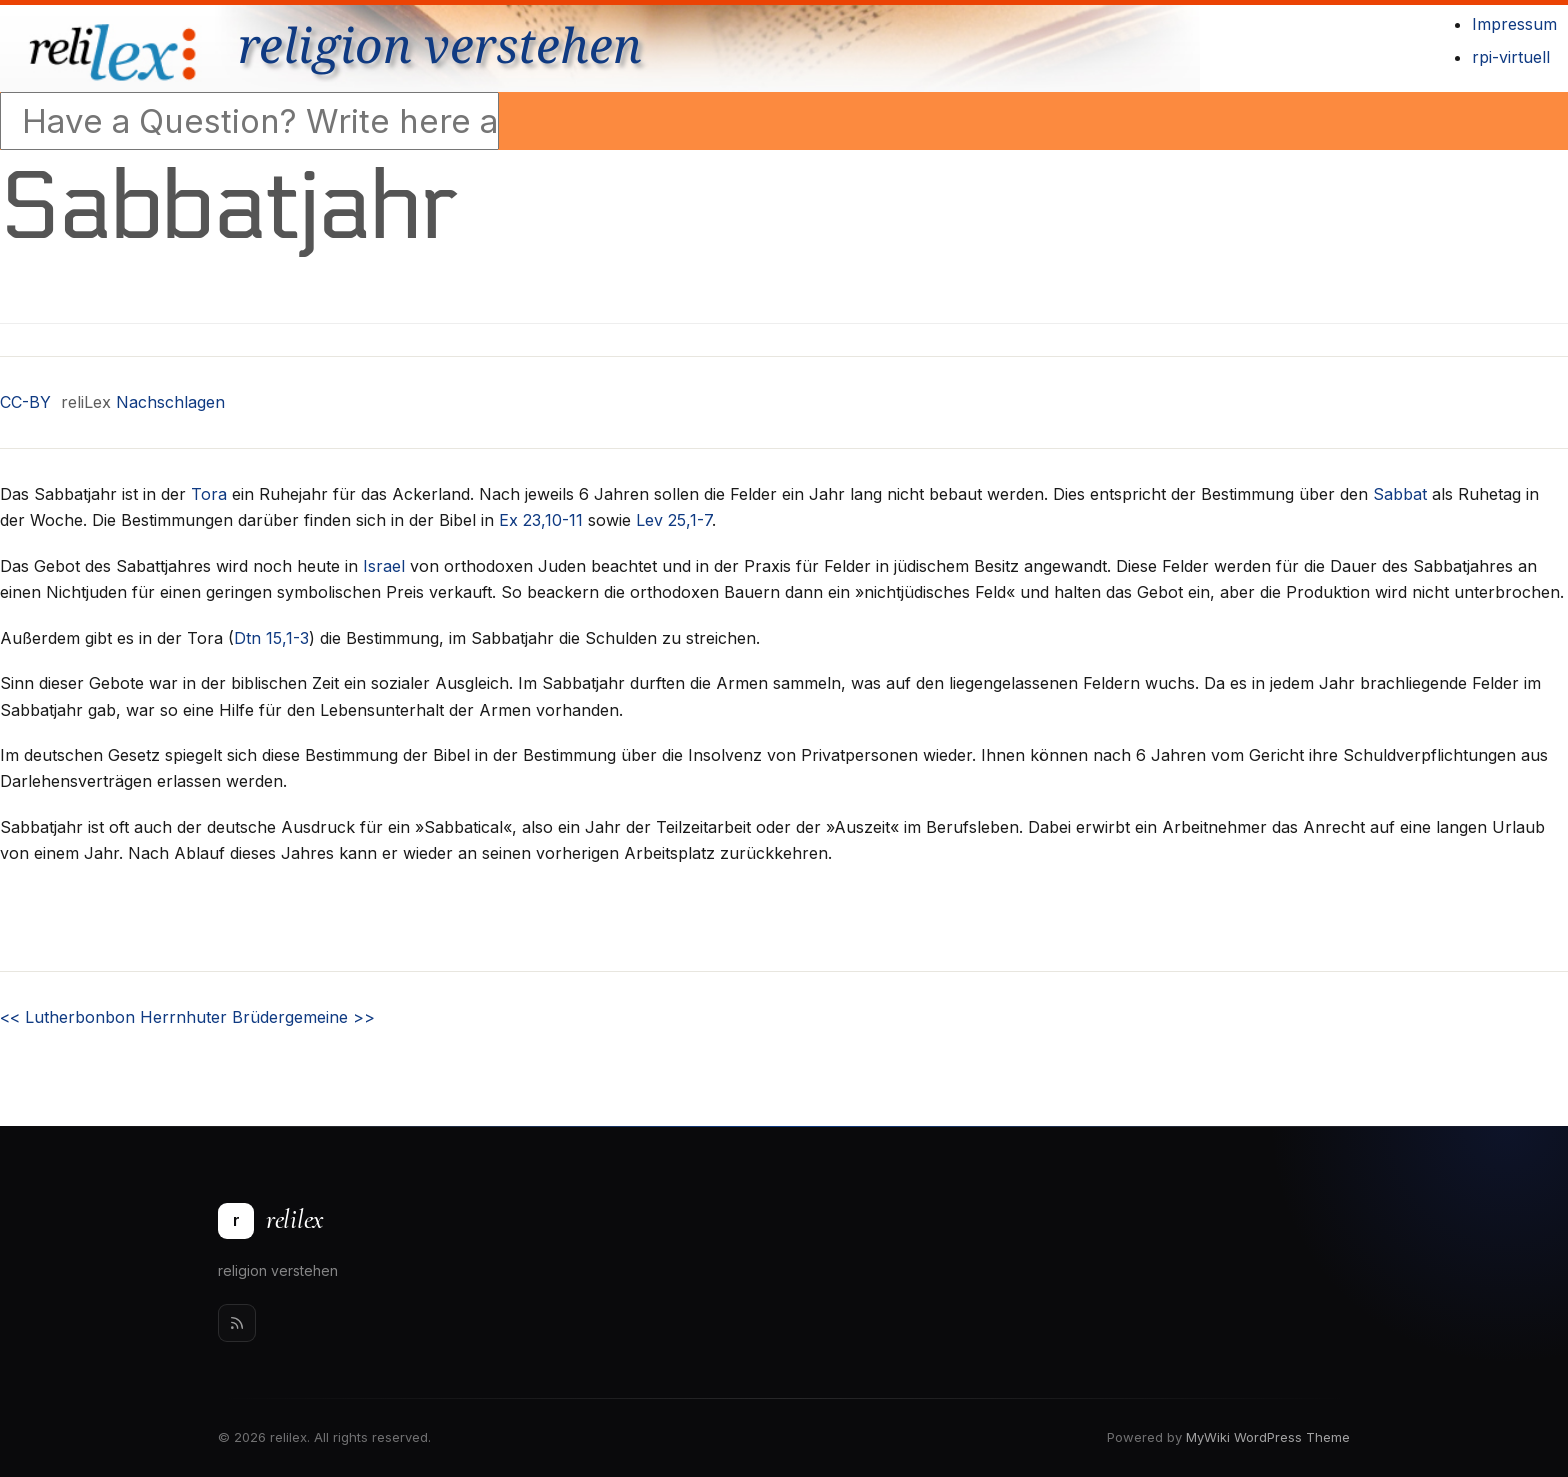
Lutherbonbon (67, 1017)
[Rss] (237, 1323)
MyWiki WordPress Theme (1268, 1437)
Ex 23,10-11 (541, 520)
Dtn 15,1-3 (271, 638)
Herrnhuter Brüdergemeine (257, 1017)
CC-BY (25, 402)
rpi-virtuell (1511, 57)
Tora (209, 494)
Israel (384, 566)
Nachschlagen (170, 402)
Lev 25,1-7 (674, 520)
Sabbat (1400, 494)
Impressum (1514, 24)
